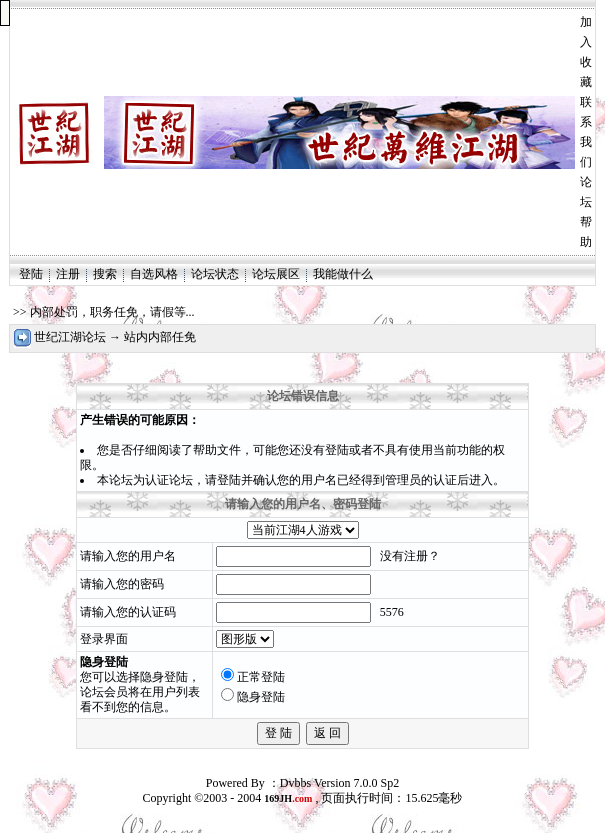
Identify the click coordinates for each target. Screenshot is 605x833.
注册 (68, 274)
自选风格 (154, 274)
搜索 (105, 274)
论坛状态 (215, 274)
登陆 (31, 274)
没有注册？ (410, 556)
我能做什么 (343, 274)
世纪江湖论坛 (70, 337)
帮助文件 (217, 450)
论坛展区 (276, 274)
